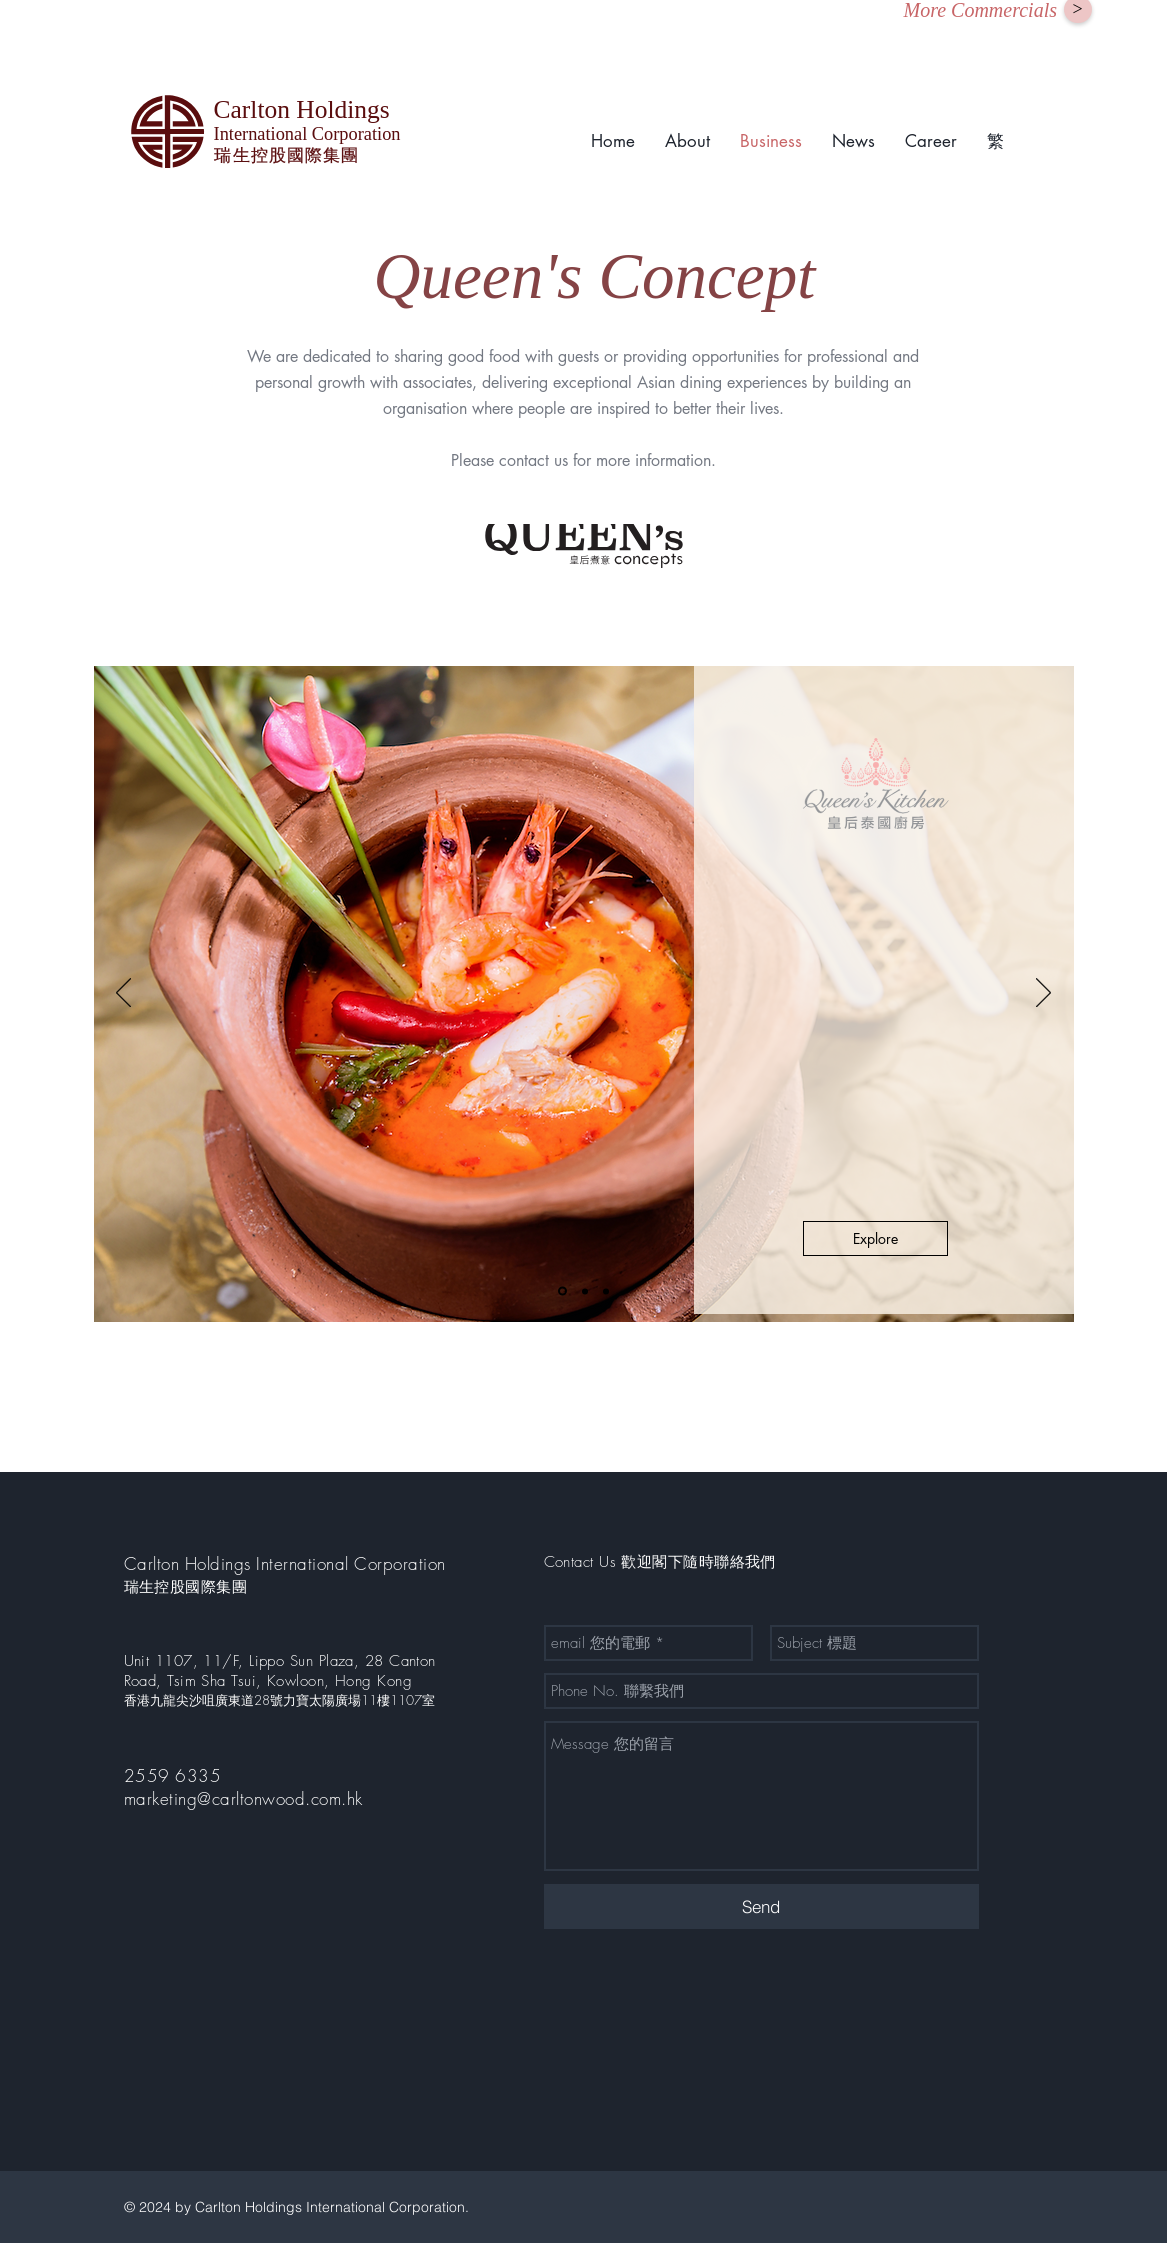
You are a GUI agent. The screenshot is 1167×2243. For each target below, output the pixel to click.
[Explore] (875, 1238)
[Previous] (123, 994)
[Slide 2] (585, 1291)
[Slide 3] (606, 1291)
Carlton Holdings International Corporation (285, 1563)
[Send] (761, 1906)
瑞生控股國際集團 (186, 1587)
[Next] (1043, 994)
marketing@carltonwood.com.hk (243, 1798)
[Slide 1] (562, 1291)
